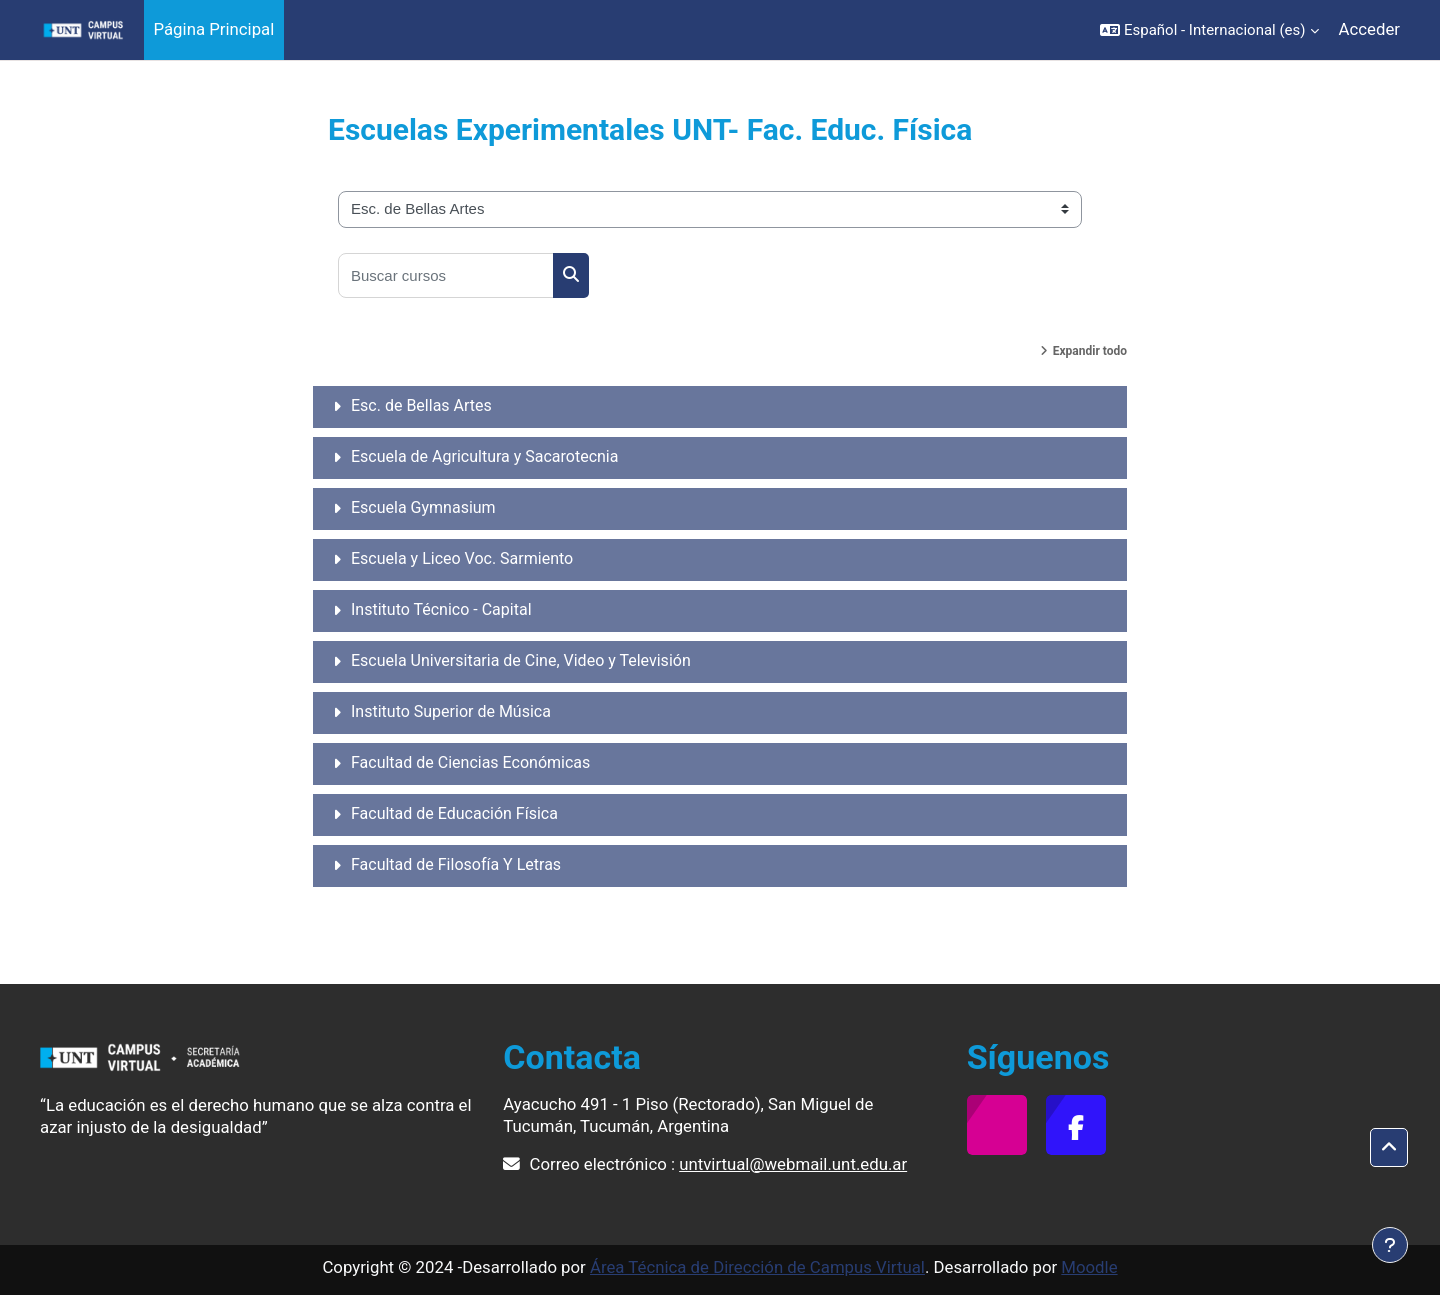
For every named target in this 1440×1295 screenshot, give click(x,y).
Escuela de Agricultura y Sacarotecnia (484, 456)
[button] (1209, 30)
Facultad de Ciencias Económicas (470, 762)
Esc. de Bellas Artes (421, 405)
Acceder (1369, 29)
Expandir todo (1090, 351)
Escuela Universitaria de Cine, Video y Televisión (521, 660)
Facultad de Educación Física (454, 813)
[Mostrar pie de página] (1390, 1245)
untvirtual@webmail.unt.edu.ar (793, 1164)
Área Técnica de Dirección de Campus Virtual (757, 1267)
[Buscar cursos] (446, 275)
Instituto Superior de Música (451, 711)
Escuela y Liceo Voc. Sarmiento (462, 558)
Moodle (1089, 1267)
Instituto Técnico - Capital (441, 609)
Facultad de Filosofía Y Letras (456, 864)
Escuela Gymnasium (423, 507)
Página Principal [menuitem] (214, 29)
